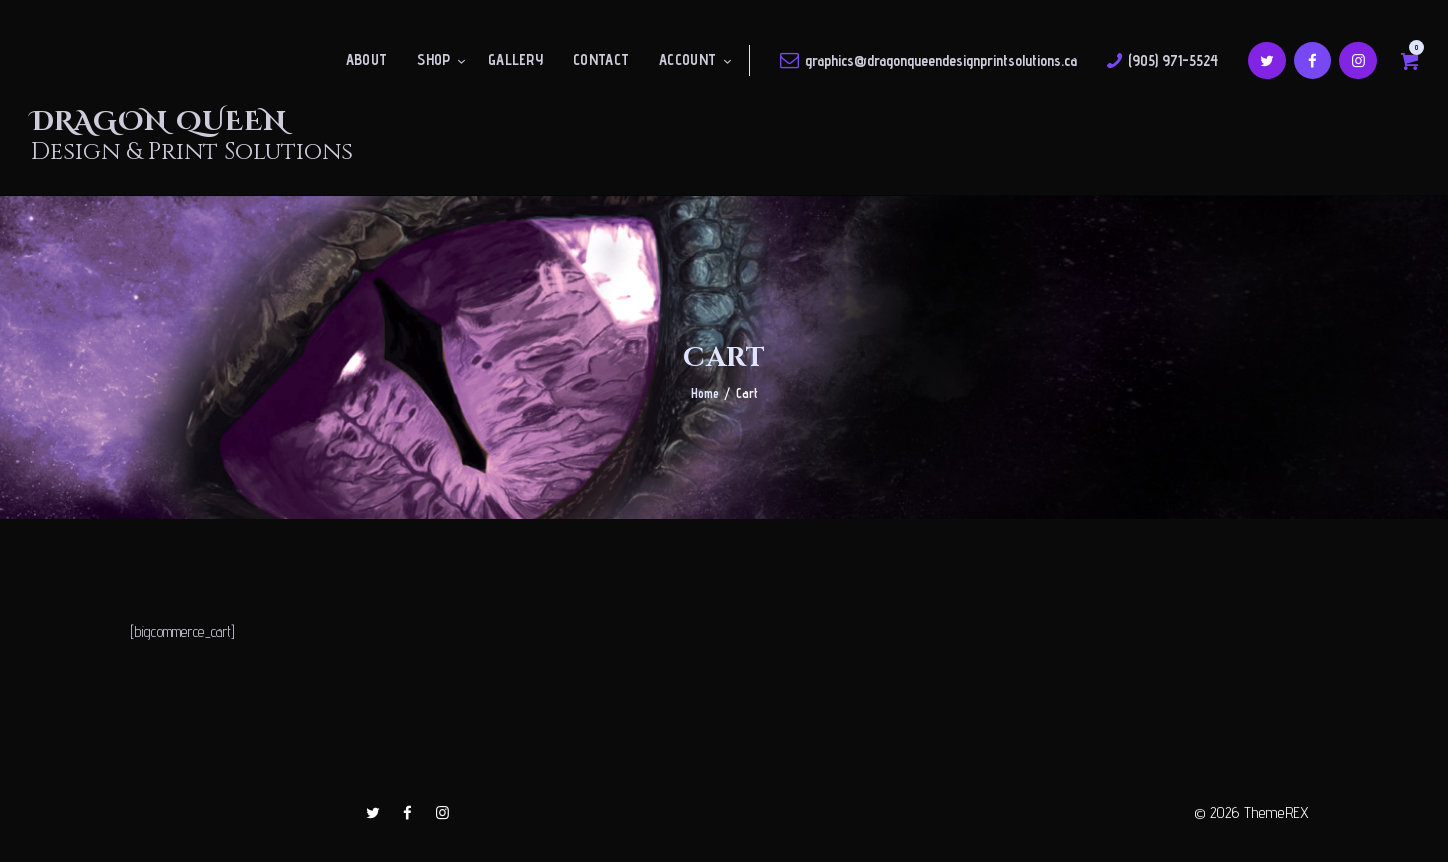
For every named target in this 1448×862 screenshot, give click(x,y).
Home (705, 393)
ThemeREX (1276, 812)
